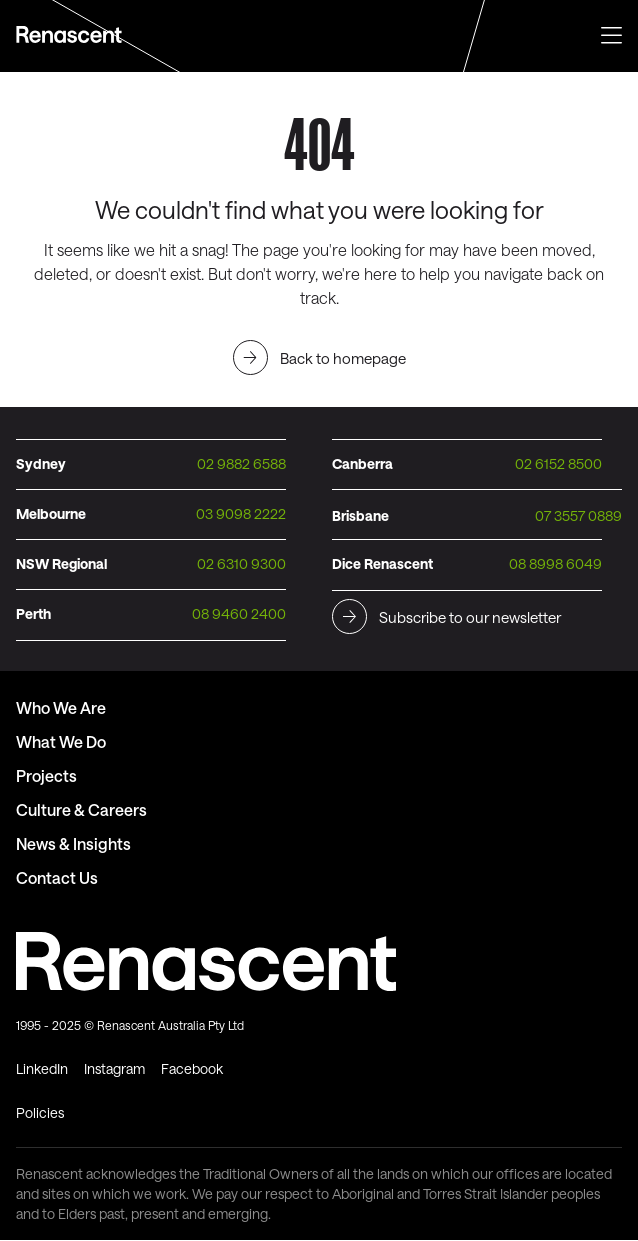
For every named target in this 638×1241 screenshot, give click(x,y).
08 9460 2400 (239, 613)
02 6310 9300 (241, 563)
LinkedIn (42, 1068)
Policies (40, 1112)
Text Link (71, 34)
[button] (611, 33)
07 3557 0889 (578, 515)
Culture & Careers (81, 809)
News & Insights (73, 843)
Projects (46, 775)
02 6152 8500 (558, 463)
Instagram (114, 1068)
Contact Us (57, 877)
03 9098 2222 (241, 513)
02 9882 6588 (241, 463)
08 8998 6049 (555, 563)
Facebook (192, 1068)
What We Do (61, 741)
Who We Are (61, 707)
